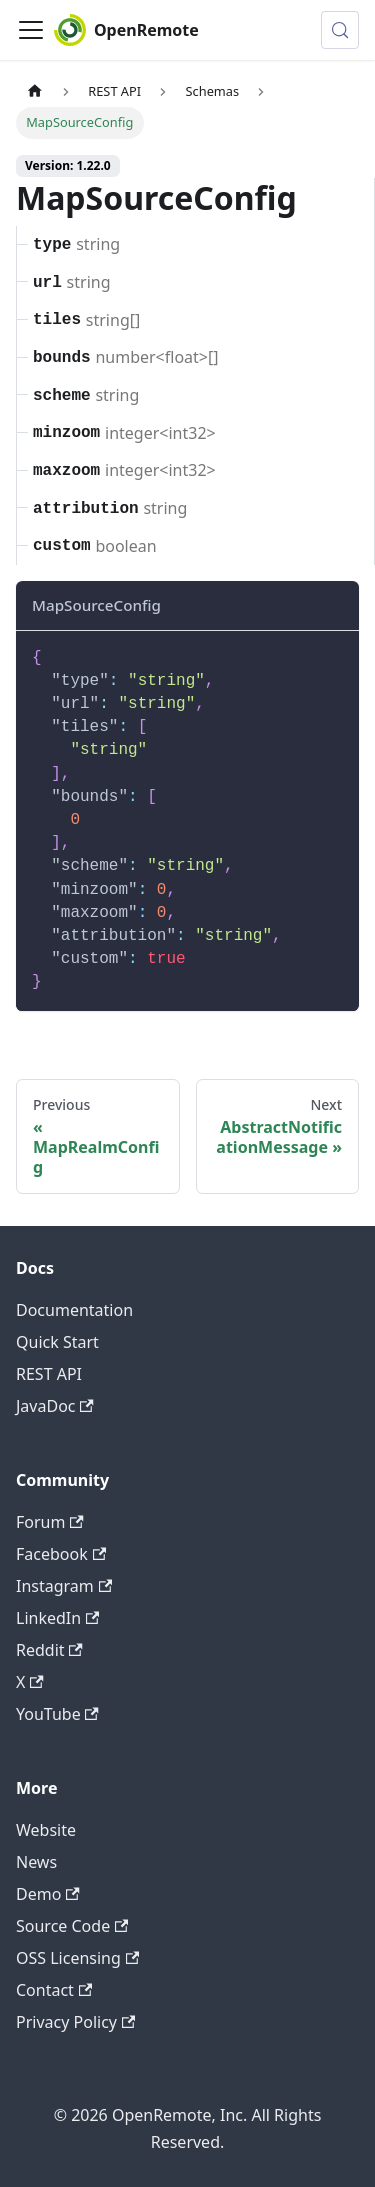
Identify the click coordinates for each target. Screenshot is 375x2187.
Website (46, 1830)
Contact (54, 1990)
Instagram (64, 1586)
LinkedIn (57, 1618)
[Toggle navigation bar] (31, 30)
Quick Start (57, 1342)
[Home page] (35, 91)
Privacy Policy (75, 2022)
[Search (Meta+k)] (340, 30)
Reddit (49, 1650)
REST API (49, 1374)
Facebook (61, 1554)
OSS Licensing (77, 1958)
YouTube (57, 1714)
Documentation (74, 1310)
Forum (50, 1522)
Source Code (72, 1926)
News (36, 1862)
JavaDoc (55, 1406)
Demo (48, 1894)
